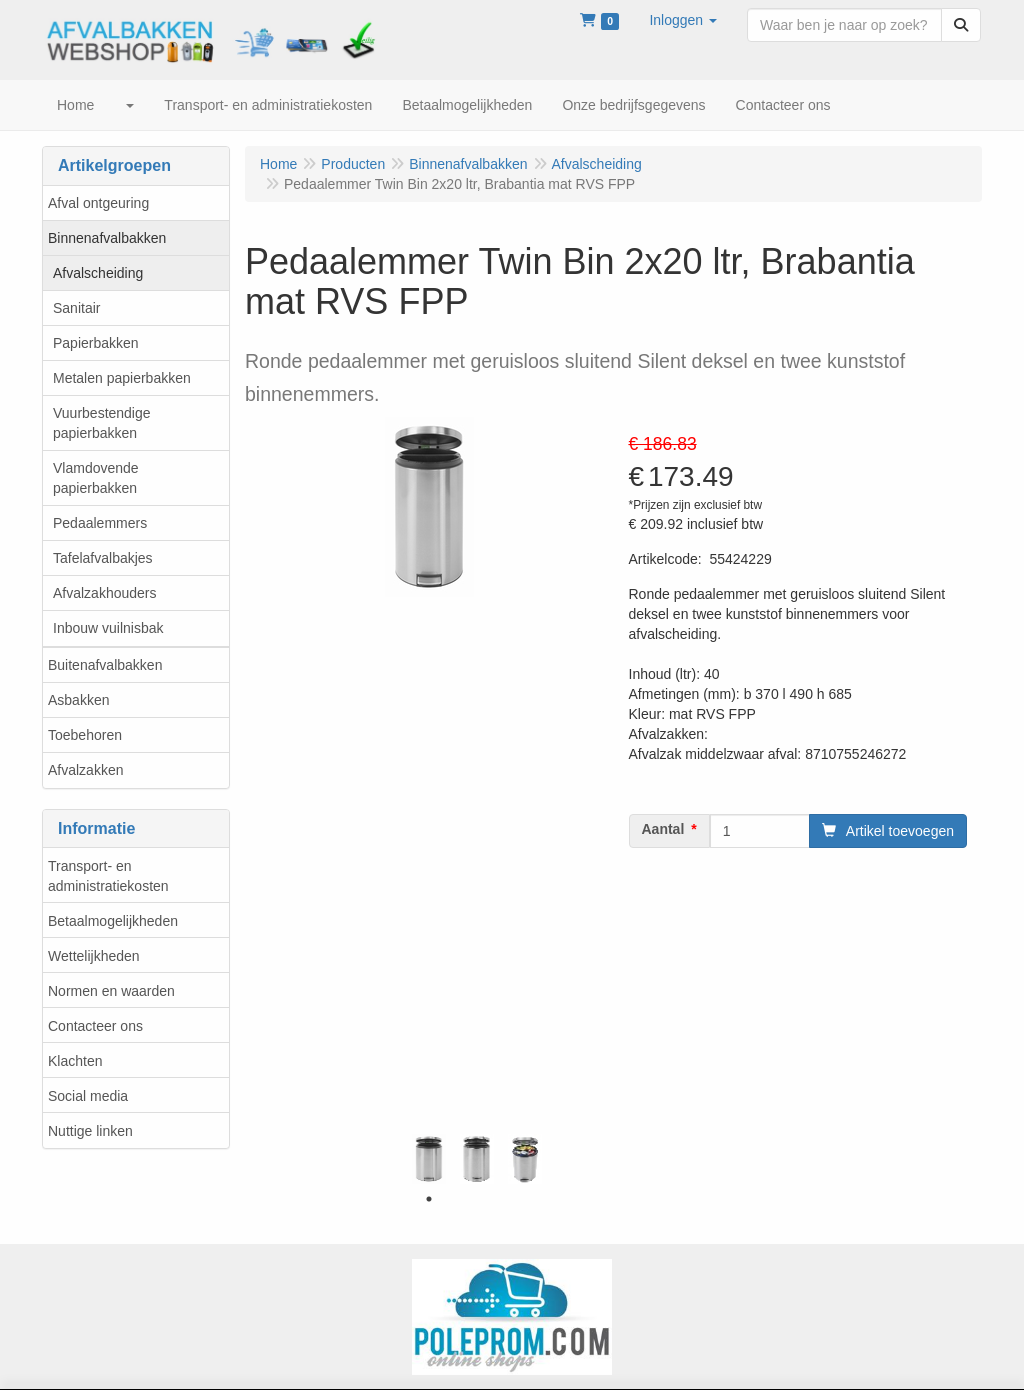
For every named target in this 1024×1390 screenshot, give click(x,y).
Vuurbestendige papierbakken (102, 423)
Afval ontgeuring (98, 203)
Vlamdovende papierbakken (96, 478)
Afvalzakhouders (105, 593)
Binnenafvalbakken (107, 238)
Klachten (75, 1061)
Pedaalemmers (100, 523)
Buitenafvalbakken (105, 665)
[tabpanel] (429, 1159)
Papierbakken (96, 343)
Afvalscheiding (98, 273)
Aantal (663, 829)
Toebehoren (85, 735)
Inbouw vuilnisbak (108, 628)
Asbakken (78, 700)
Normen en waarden (111, 991)
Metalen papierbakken (122, 378)
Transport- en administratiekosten (108, 876)
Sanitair (76, 308)
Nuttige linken (90, 1131)
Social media (88, 1096)
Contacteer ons (95, 1026)
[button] (683, 20)
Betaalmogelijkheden (113, 921)
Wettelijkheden (94, 956)
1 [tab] (429, 1199)
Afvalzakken (85, 770)
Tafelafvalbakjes (103, 558)
